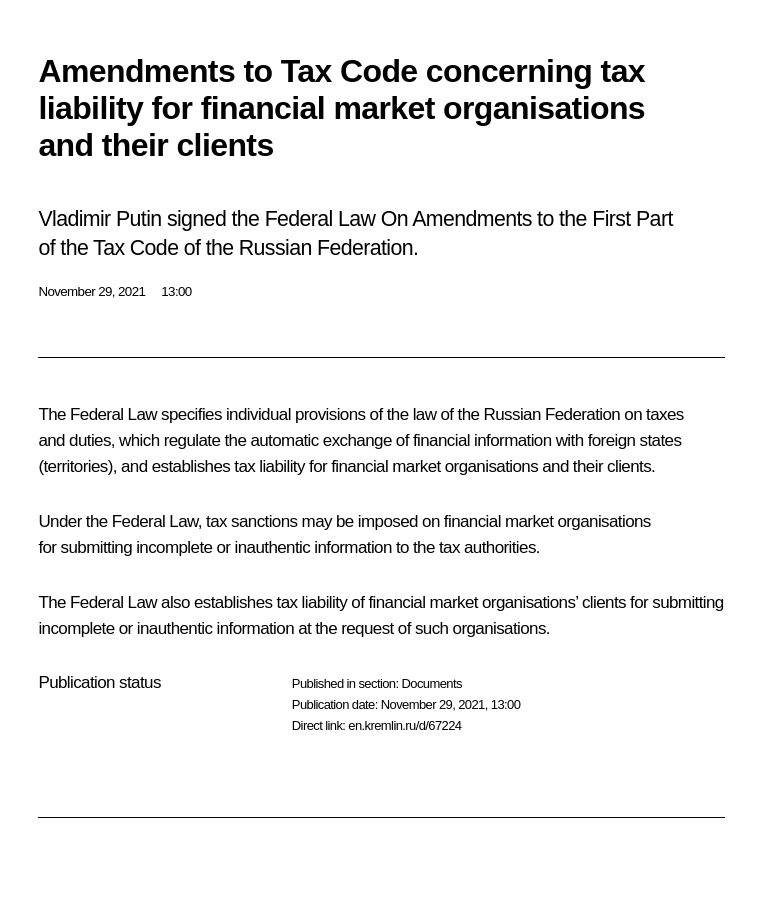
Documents (431, 683)
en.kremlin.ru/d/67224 (404, 725)
